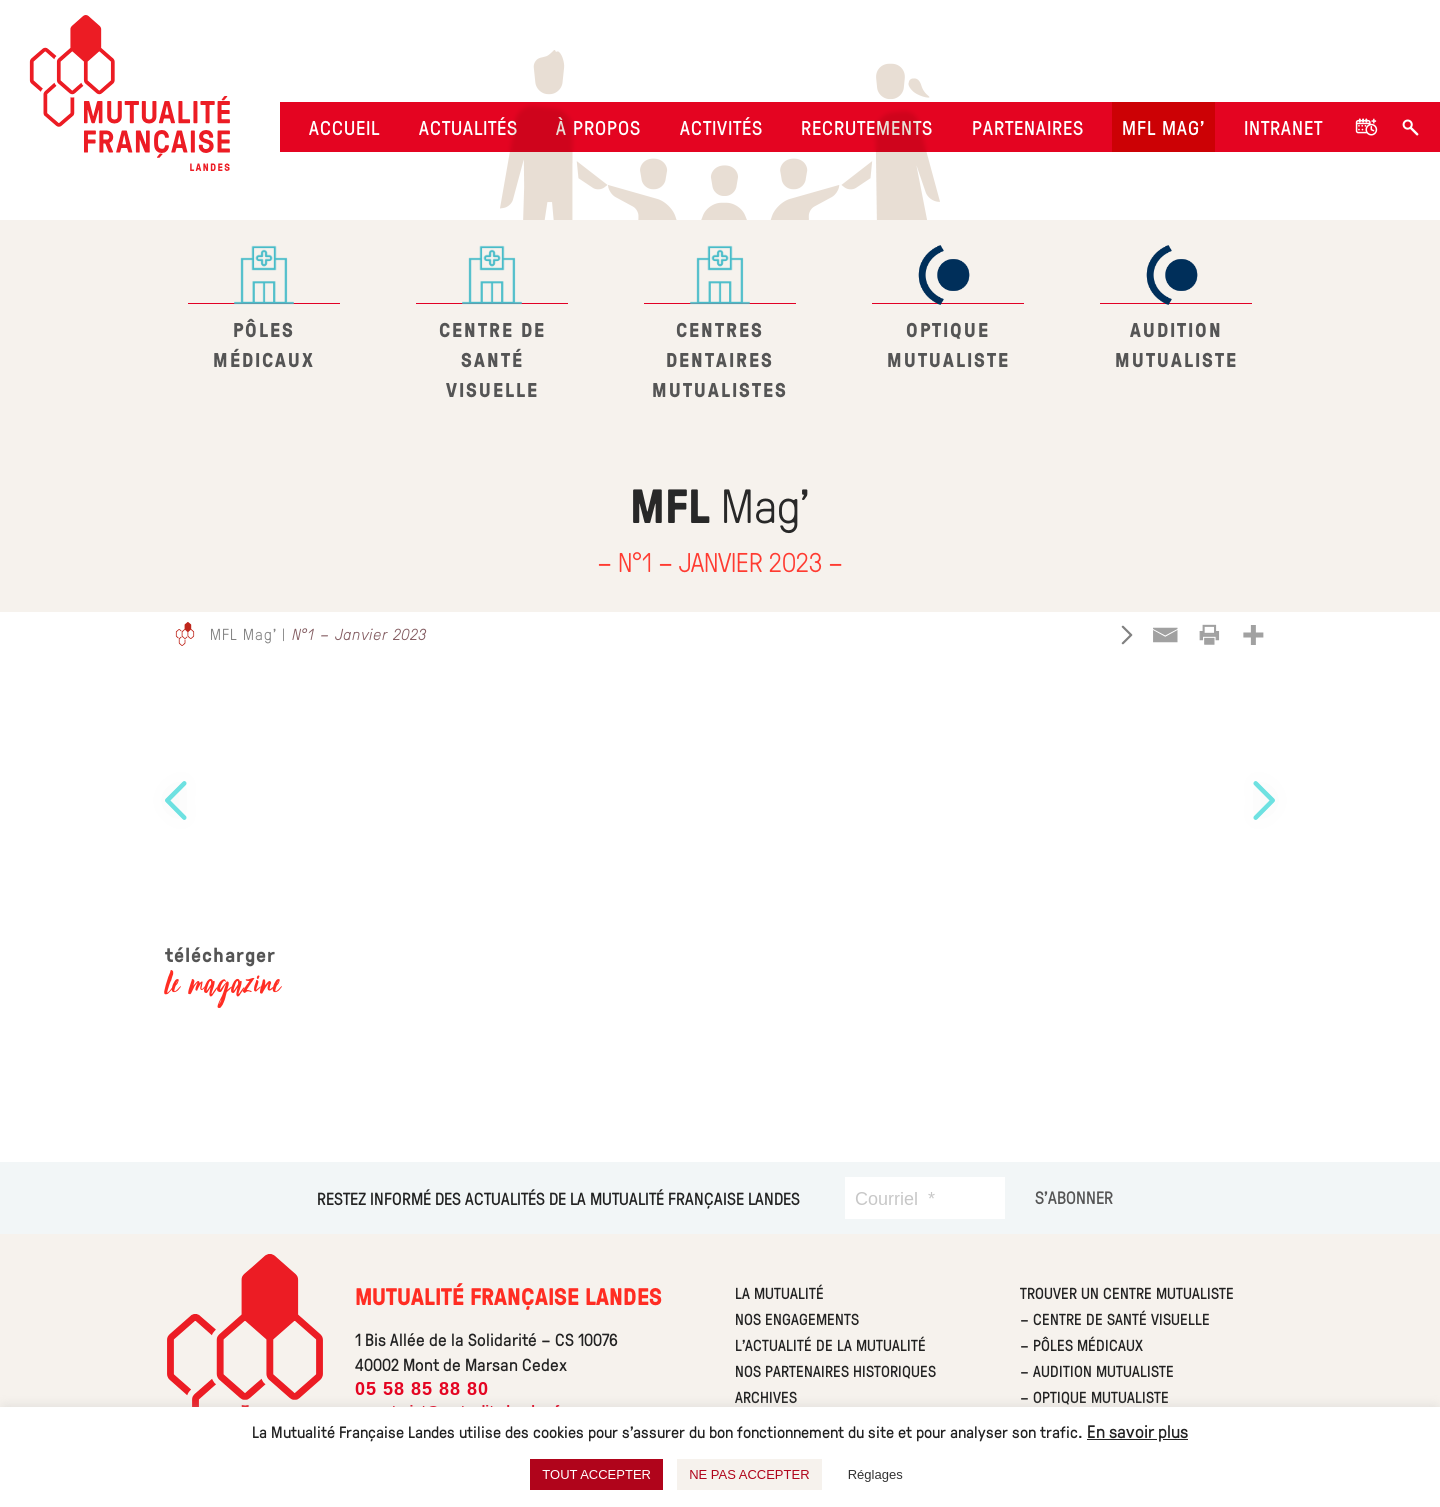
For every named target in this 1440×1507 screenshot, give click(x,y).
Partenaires (1028, 127)
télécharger (223, 970)
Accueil (344, 127)
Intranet (1283, 127)
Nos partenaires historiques (835, 1370)
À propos (598, 127)
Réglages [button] (875, 1474)
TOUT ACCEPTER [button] (596, 1474)
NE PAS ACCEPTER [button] (749, 1474)
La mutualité (779, 1292)
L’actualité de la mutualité (830, 1344)
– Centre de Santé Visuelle (1115, 1318)
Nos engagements (797, 1318)
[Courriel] (925, 1198)
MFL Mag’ (1163, 127)
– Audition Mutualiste (1097, 1370)
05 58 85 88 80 (422, 1389)
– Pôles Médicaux (1081, 1344)
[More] (1253, 635)
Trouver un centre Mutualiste (1127, 1292)
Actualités (468, 127)
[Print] (1209, 635)
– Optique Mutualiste (1094, 1396)
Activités (721, 127)
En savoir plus (1137, 1431)
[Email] (1165, 635)
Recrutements (867, 127)
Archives (766, 1396)
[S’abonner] (1074, 1197)
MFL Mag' (243, 633)
